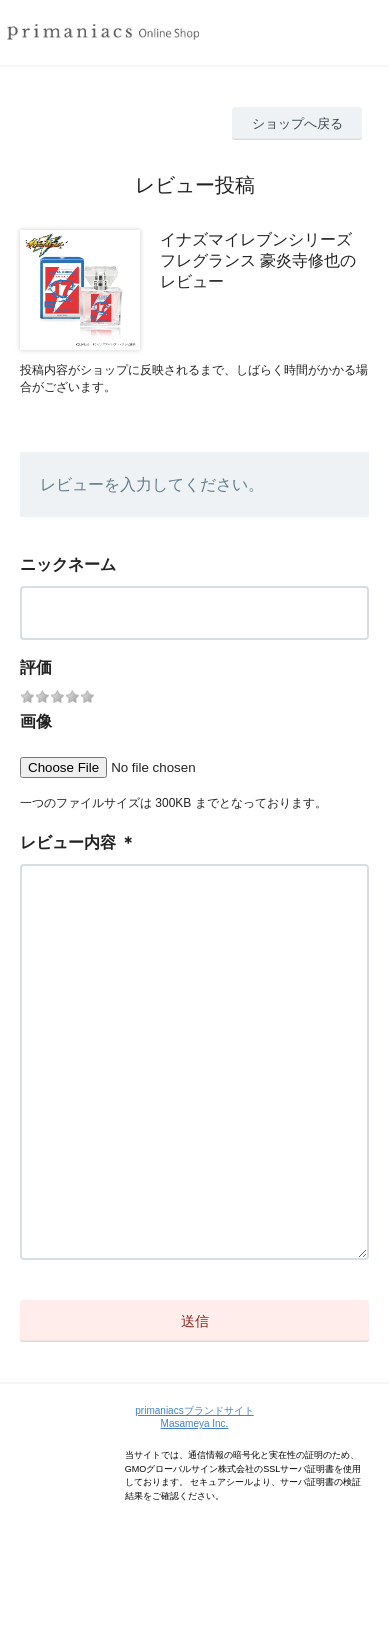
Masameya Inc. (195, 1503)
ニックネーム (68, 564)
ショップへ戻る (297, 123)
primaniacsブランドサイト (194, 1490)
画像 (36, 721)
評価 (36, 667)
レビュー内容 (68, 842)
